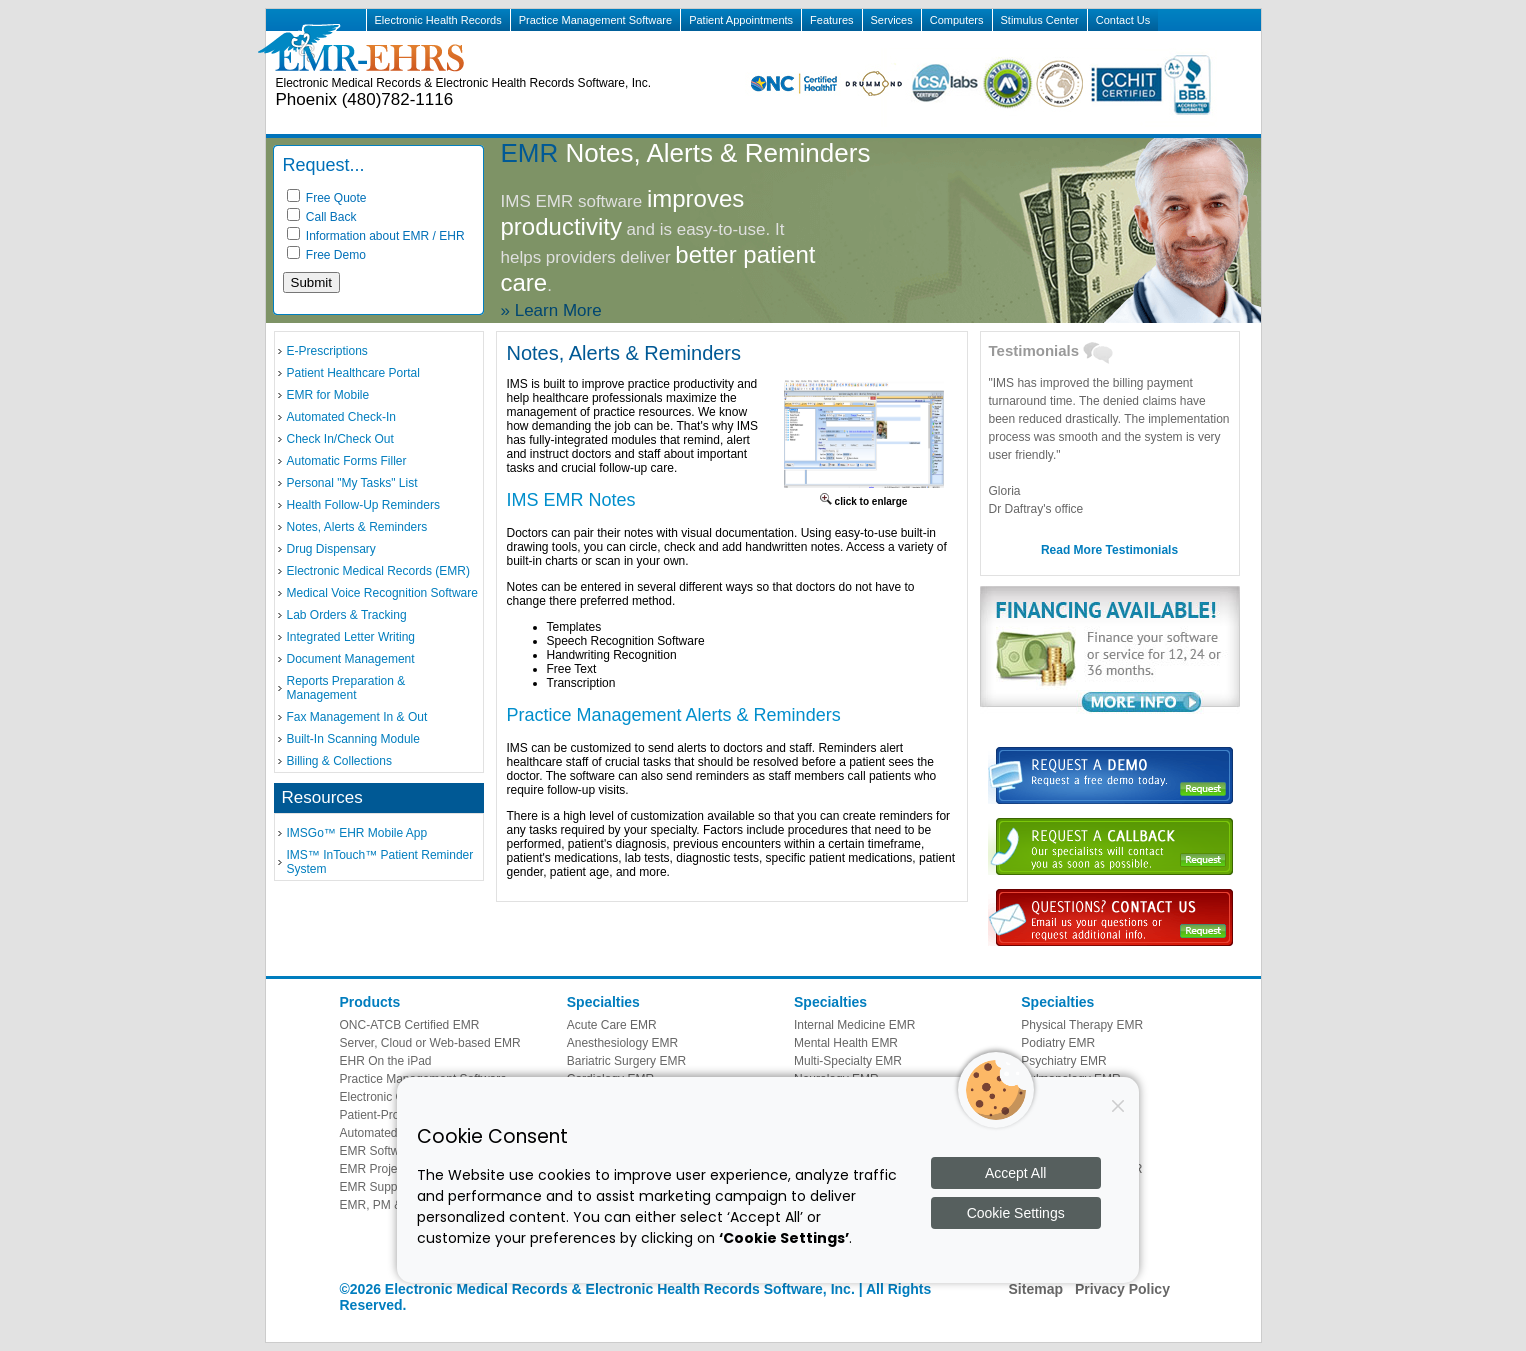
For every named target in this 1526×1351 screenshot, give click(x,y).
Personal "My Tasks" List (352, 483)
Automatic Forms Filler (347, 461)
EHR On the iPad (386, 1061)
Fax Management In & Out (357, 717)
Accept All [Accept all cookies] (1015, 1173)
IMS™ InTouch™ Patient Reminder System (380, 862)
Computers (957, 20)
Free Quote (327, 198)
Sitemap (1036, 1289)
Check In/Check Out (340, 439)
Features (831, 20)
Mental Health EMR (846, 1043)
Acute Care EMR (612, 1025)
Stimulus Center (1040, 20)
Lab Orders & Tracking (347, 615)
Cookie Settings (1016, 1213)
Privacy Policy (1122, 1289)
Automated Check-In (341, 417)
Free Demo (326, 255)
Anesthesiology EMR (622, 1043)
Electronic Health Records (438, 20)
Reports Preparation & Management (346, 688)
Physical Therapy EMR (1082, 1025)
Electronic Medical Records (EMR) (378, 571)
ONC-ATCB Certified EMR (410, 1025)
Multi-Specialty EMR (848, 1061)
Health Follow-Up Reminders (363, 505)
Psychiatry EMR (1063, 1061)
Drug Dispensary (331, 549)
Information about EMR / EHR (376, 236)
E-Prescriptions (327, 351)
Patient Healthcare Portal (353, 373)
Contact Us (1123, 20)
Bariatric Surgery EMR (626, 1061)
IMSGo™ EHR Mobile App (357, 833)
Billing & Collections (339, 761)
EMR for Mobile (328, 395)
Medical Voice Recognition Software (382, 593)
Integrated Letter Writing (351, 637)
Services (892, 20)
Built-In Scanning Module (353, 739)
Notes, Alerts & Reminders (357, 527)
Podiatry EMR (1058, 1043)
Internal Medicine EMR (854, 1025)
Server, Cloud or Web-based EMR (430, 1043)
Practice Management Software (595, 20)
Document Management (351, 659)
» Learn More (551, 310)
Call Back (322, 217)
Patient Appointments (741, 20)
